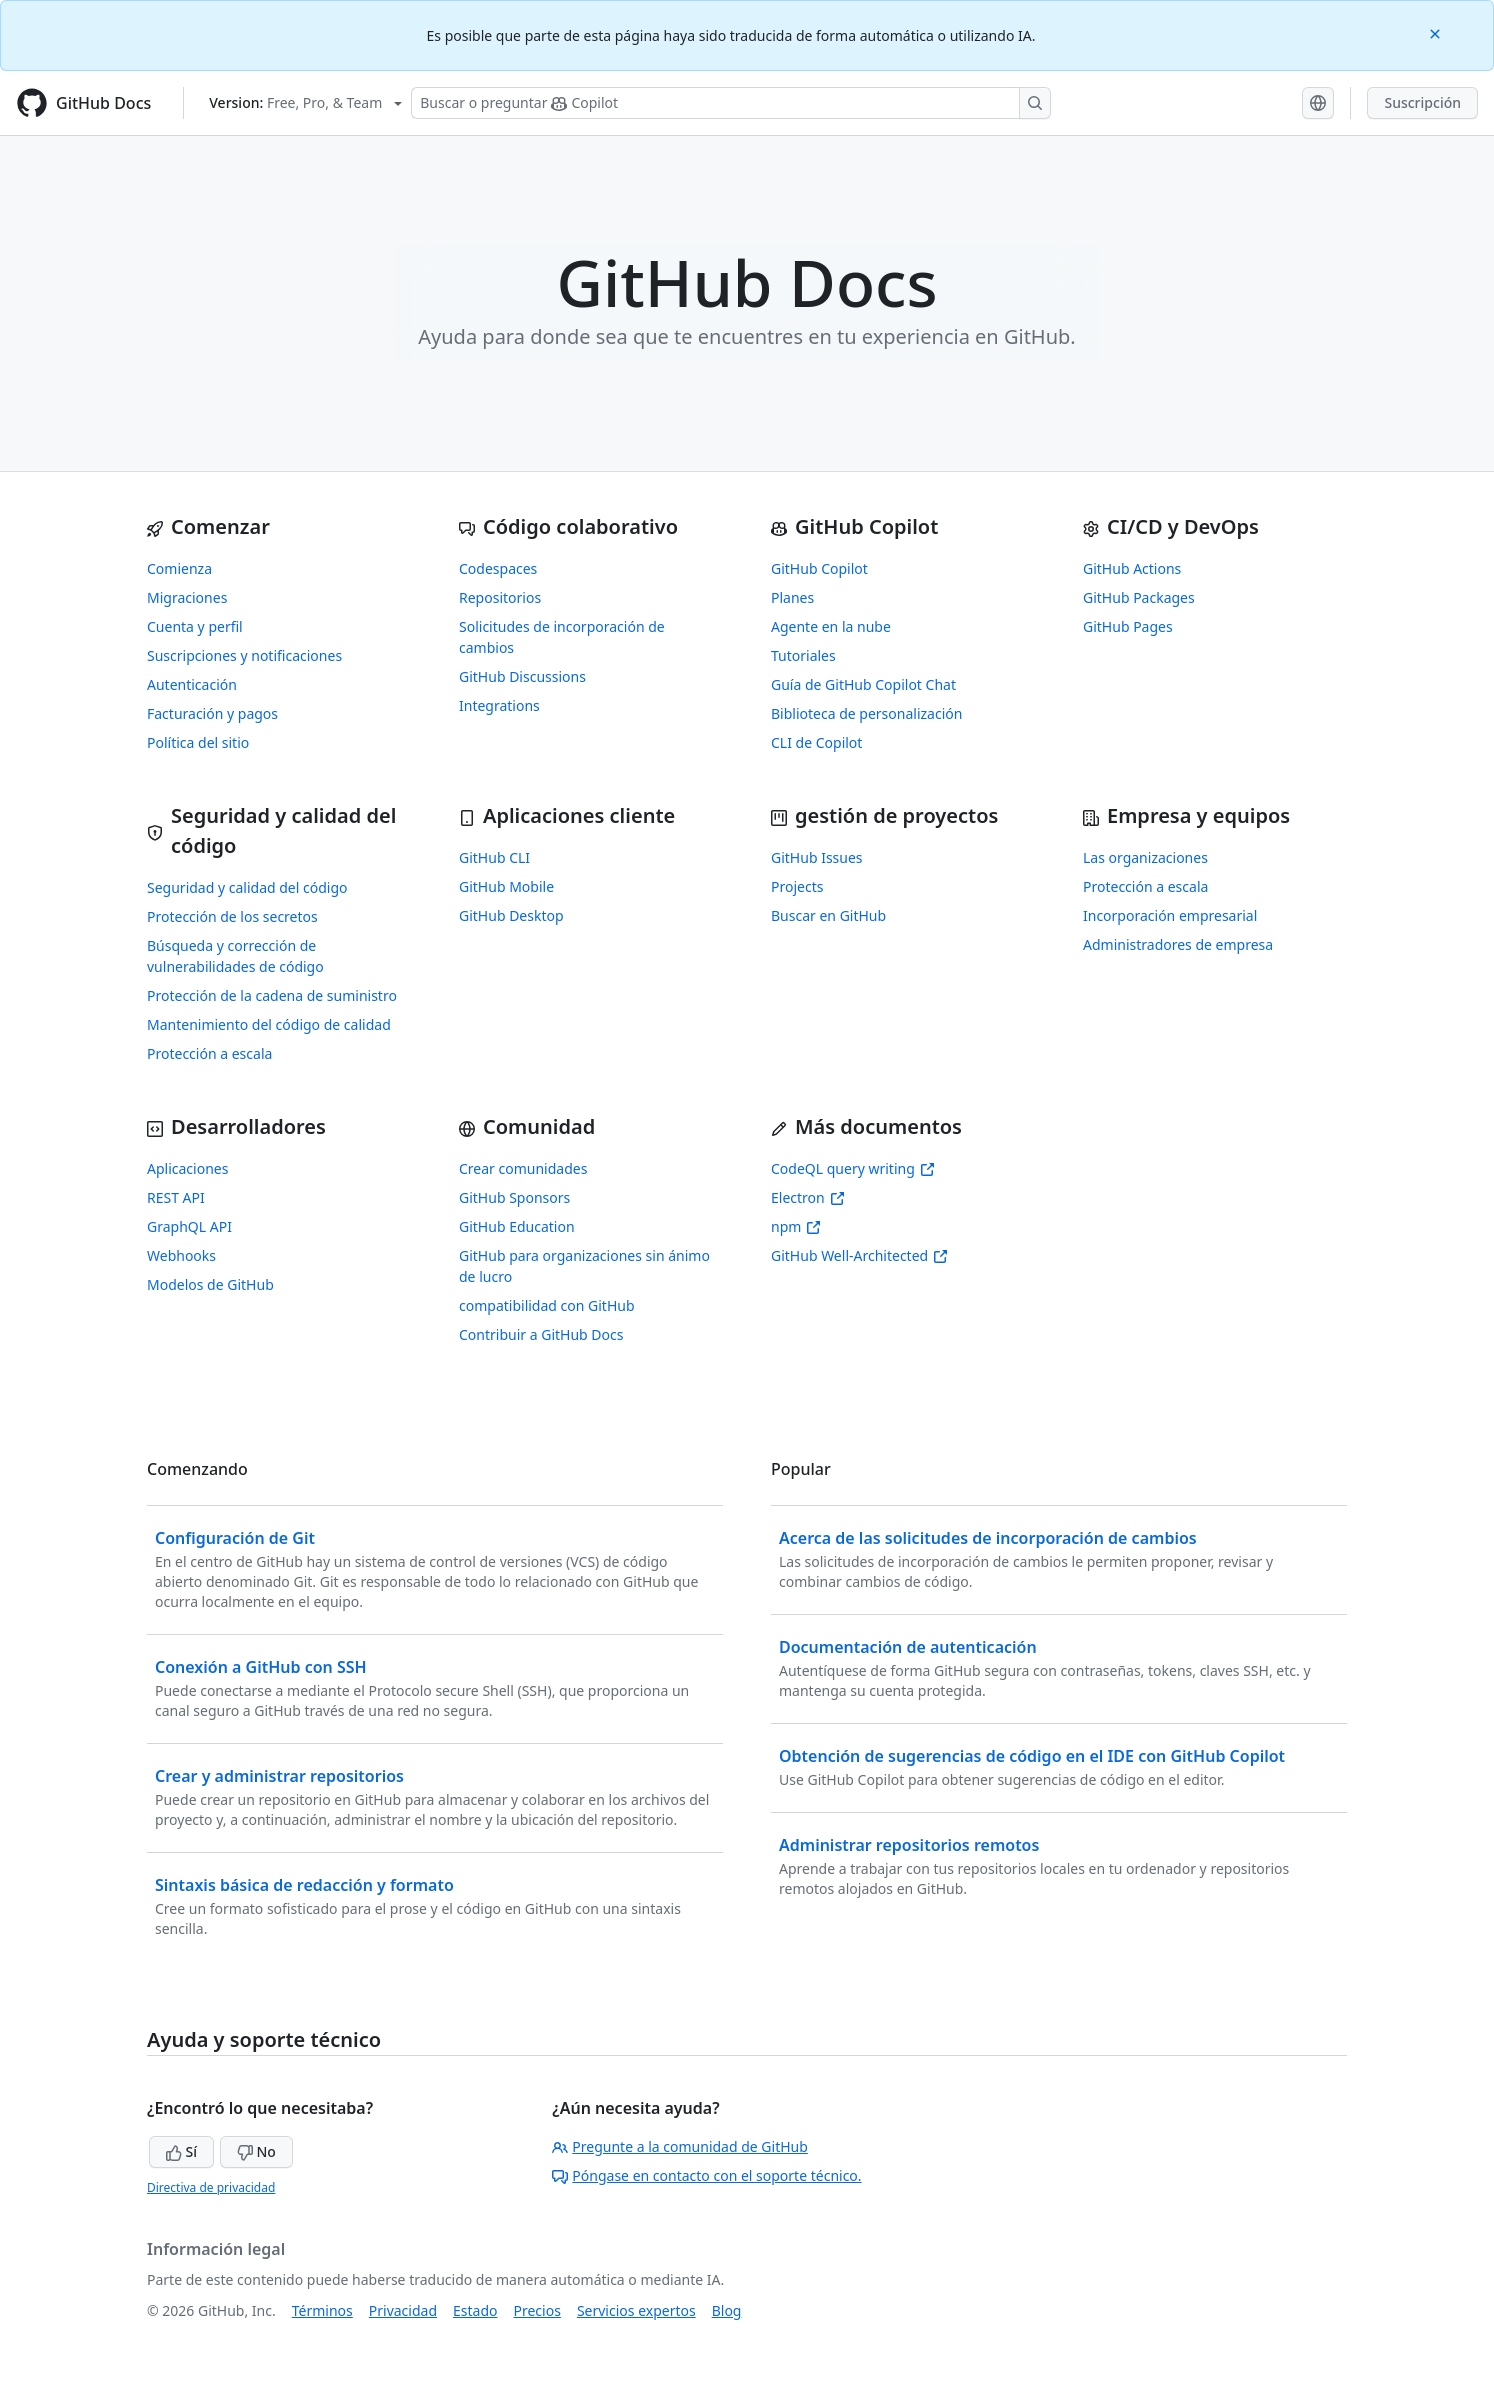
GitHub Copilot (819, 568)
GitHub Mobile (506, 886)
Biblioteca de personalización (866, 713)
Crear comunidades (523, 1168)
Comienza (179, 568)
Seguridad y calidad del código (247, 887)
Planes (792, 597)
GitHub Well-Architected (859, 1255)
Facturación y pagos (212, 713)
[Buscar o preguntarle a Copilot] (731, 103)
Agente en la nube (831, 626)
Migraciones (187, 597)
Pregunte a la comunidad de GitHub (680, 2146)
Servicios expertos (636, 2310)
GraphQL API (189, 1226)
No (256, 2151)
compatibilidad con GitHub (547, 1305)
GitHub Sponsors (514, 1197)
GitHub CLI (494, 857)
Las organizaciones (1145, 857)
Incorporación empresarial (1170, 915)
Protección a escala (209, 1053)
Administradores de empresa (1178, 944)
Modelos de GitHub (210, 1284)
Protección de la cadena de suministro (272, 995)
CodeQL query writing (853, 1168)
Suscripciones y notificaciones (244, 655)
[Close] (1437, 32)
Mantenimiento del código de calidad (269, 1024)
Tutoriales (803, 655)
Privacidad (403, 2310)
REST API (176, 1197)
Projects (797, 886)
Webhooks (181, 1255)
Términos (322, 2310)
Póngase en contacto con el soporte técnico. (706, 2175)
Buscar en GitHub (828, 915)
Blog (727, 2310)
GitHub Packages (1139, 597)
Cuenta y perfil (195, 626)
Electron (808, 1197)
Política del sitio (198, 742)
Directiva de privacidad (211, 2187)
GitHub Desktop (511, 915)
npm (796, 1226)
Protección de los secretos (232, 916)
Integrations (499, 705)
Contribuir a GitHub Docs (541, 1334)
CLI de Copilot (816, 742)
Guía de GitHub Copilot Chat (863, 684)
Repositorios (500, 597)
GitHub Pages (1128, 626)
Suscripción (1422, 102)
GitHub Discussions (522, 676)
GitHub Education (517, 1226)
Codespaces (498, 568)
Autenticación (192, 684)
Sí (181, 2151)
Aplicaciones (187, 1168)
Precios (537, 2310)
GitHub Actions (1132, 568)
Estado (475, 2310)
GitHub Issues (817, 857)
